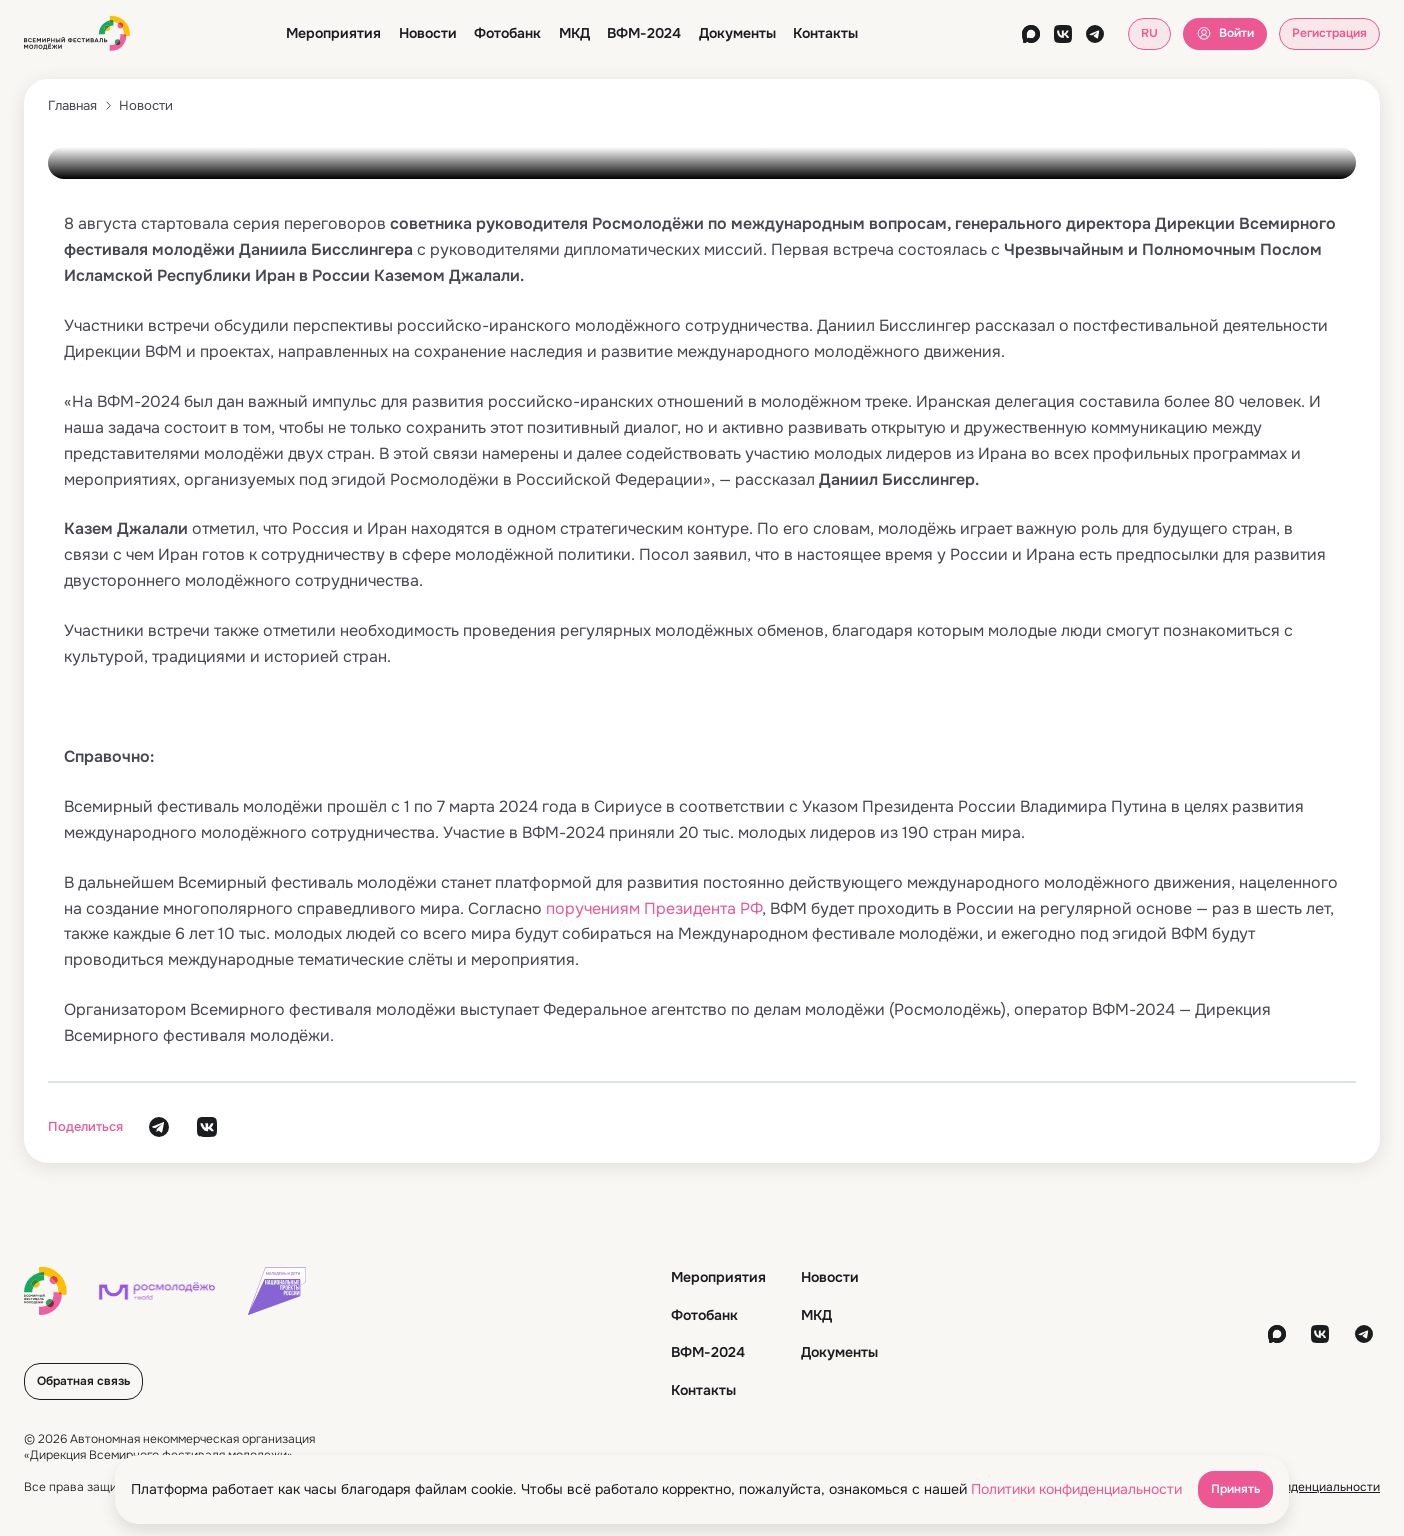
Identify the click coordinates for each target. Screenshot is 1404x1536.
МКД (574, 33)
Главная (72, 105)
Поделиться (85, 1126)
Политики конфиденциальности (1076, 1489)
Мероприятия (333, 33)
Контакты (825, 33)
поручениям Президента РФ (654, 908)
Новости (428, 33)
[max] (1031, 34)
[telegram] (1095, 34)
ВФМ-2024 (644, 33)
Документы (737, 33)
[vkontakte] (1063, 34)
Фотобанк (507, 33)
